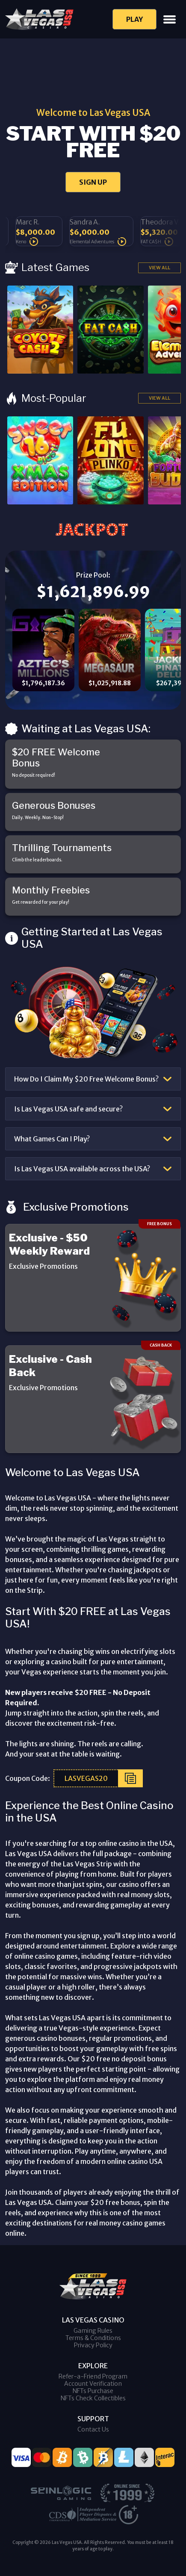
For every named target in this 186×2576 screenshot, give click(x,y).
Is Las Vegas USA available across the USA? (82, 1168)
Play (134, 19)
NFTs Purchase (93, 2391)
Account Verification (93, 2383)
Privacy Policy (93, 2345)
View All (159, 267)
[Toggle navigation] (169, 19)
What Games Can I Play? (52, 1139)
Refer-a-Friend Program (93, 2376)
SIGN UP (93, 182)
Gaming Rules (93, 2330)
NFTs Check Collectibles (93, 2398)
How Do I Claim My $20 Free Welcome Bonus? (86, 1079)
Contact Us (93, 2429)
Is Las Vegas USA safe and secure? (68, 1109)
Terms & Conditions (93, 2338)
